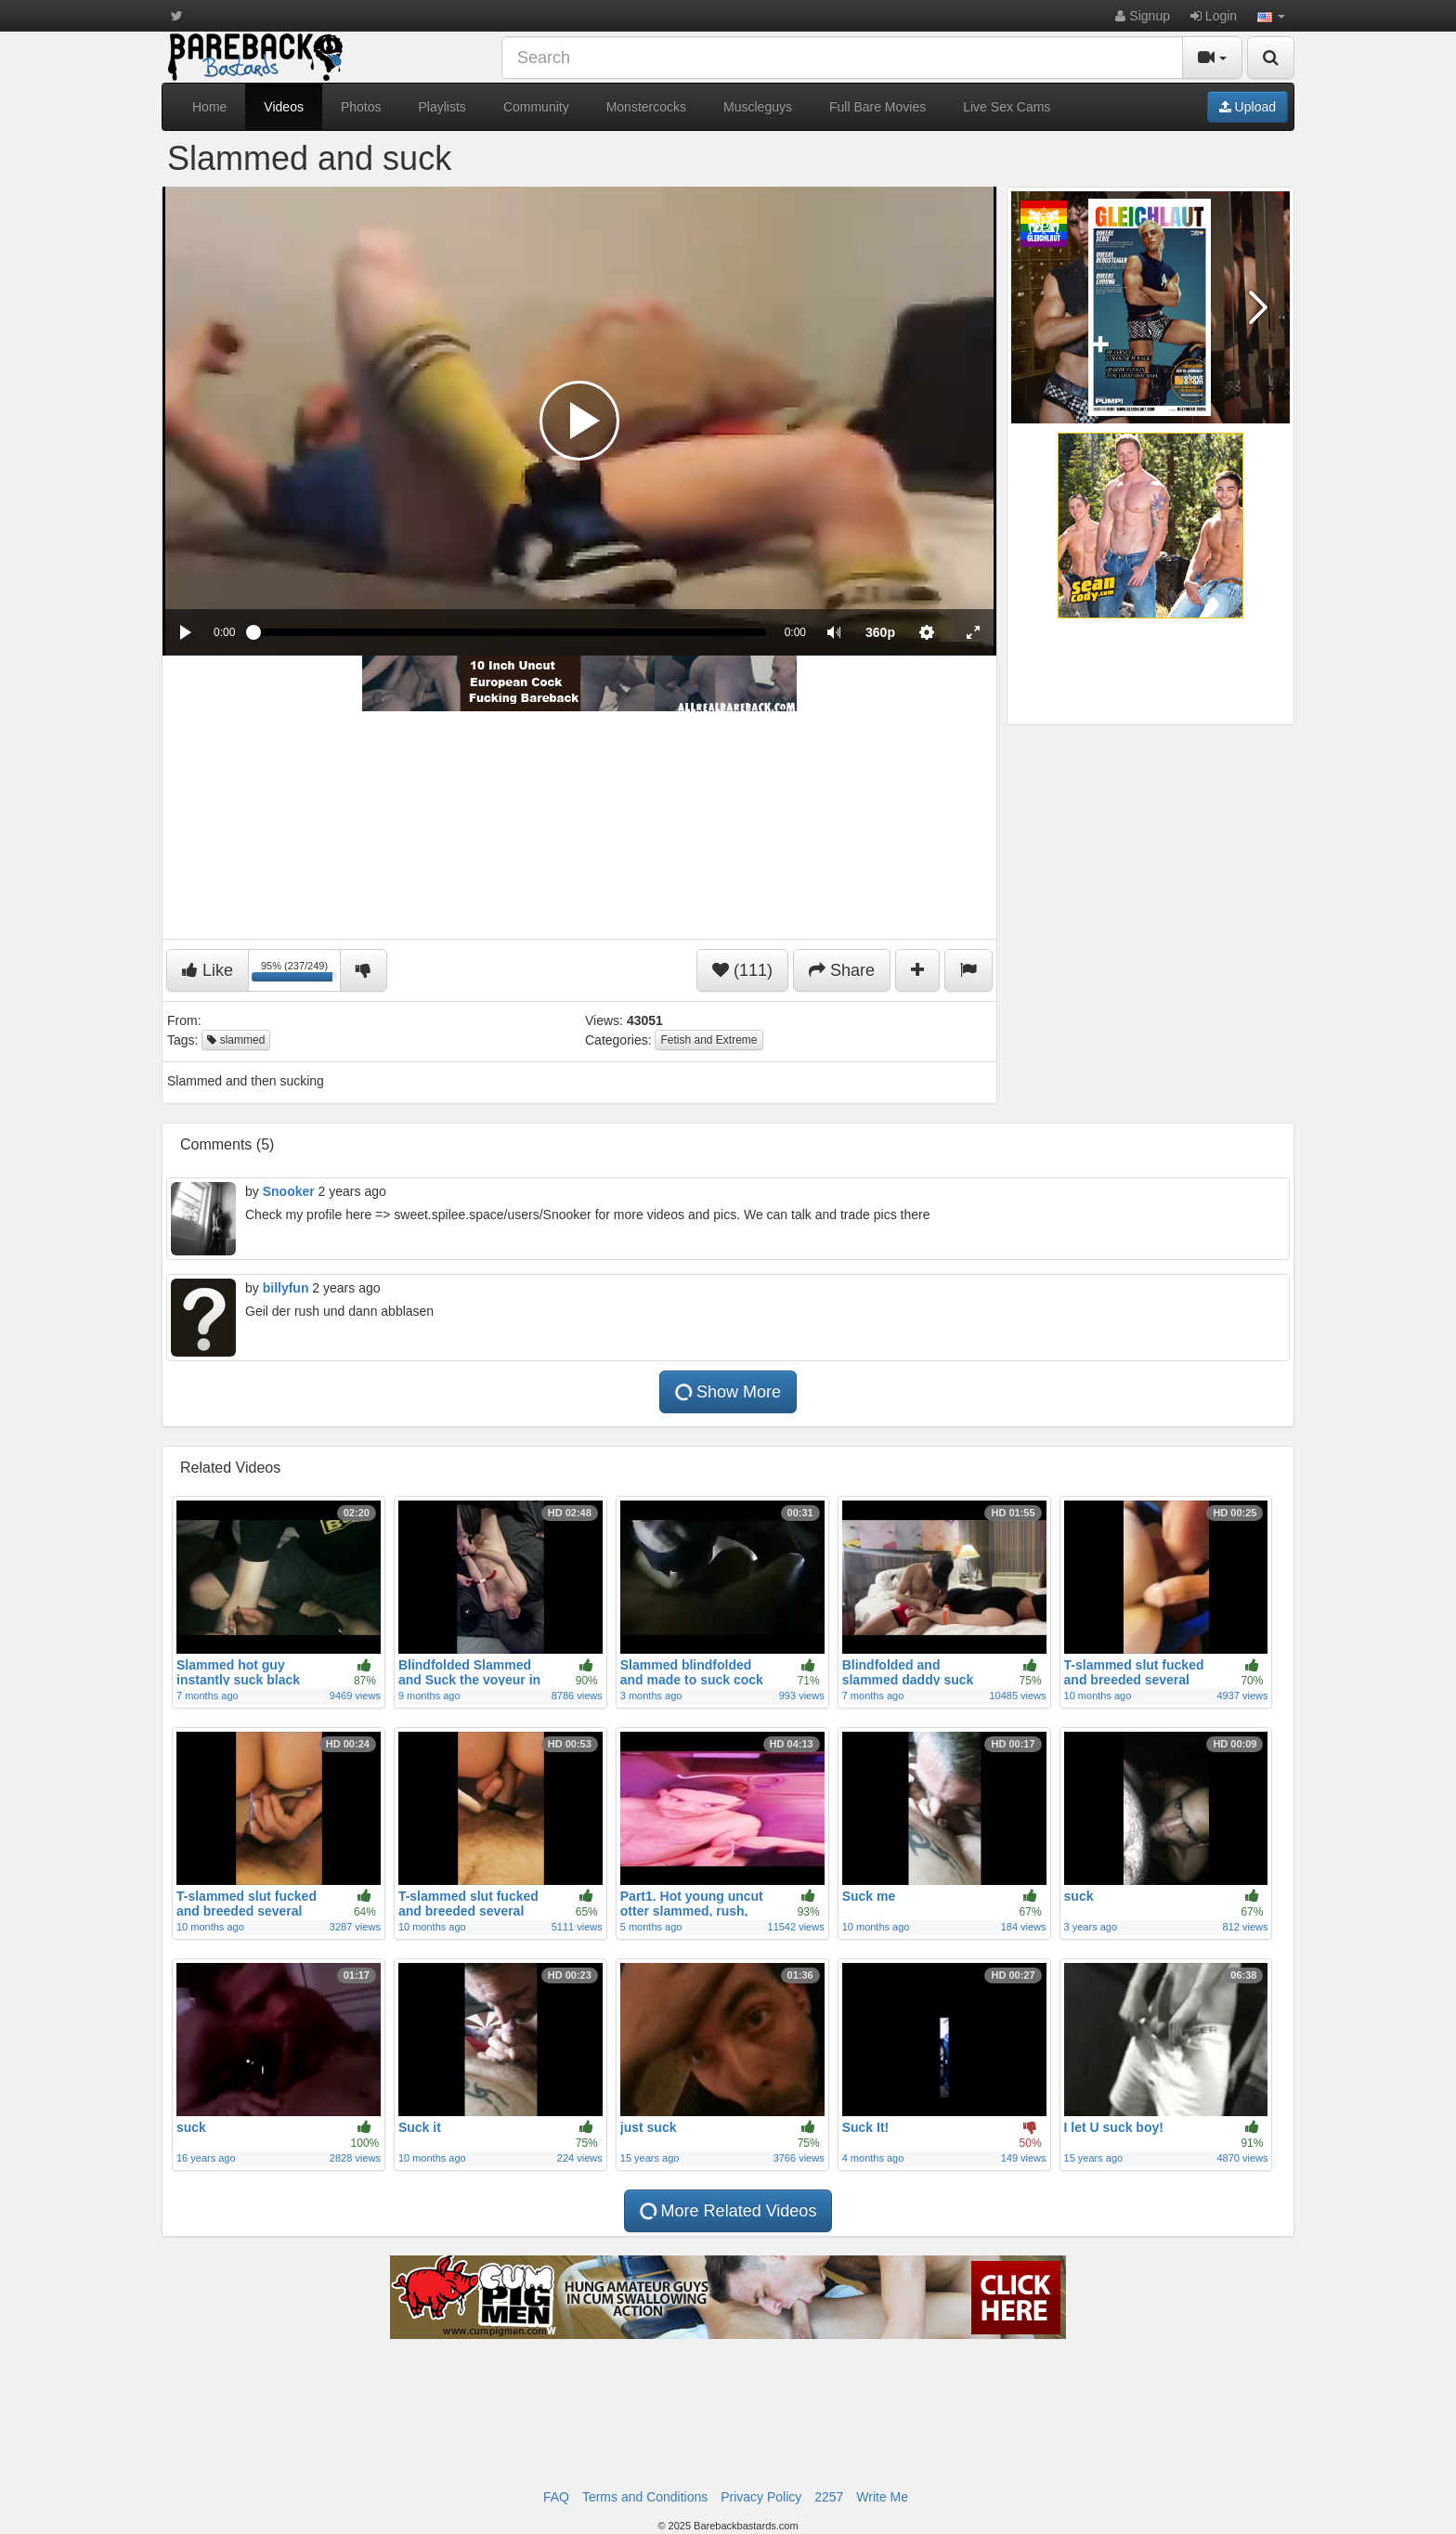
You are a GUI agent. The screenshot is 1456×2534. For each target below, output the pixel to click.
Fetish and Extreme (708, 1039)
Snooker (289, 1191)
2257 (828, 2496)
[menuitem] (880, 632)
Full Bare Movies (877, 106)
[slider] (509, 632)
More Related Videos (727, 2211)
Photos (361, 106)
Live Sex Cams (1006, 106)
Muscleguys (757, 106)
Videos (284, 106)
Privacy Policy (761, 2496)
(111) (742, 970)
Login (1213, 15)
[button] (1271, 16)
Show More (727, 1392)
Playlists (442, 106)
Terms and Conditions (645, 2496)
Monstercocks (646, 106)
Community (536, 106)
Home (209, 106)
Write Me (882, 2496)
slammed (236, 1039)
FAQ (556, 2496)
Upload (1247, 106)
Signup (1142, 15)
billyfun (286, 1287)
